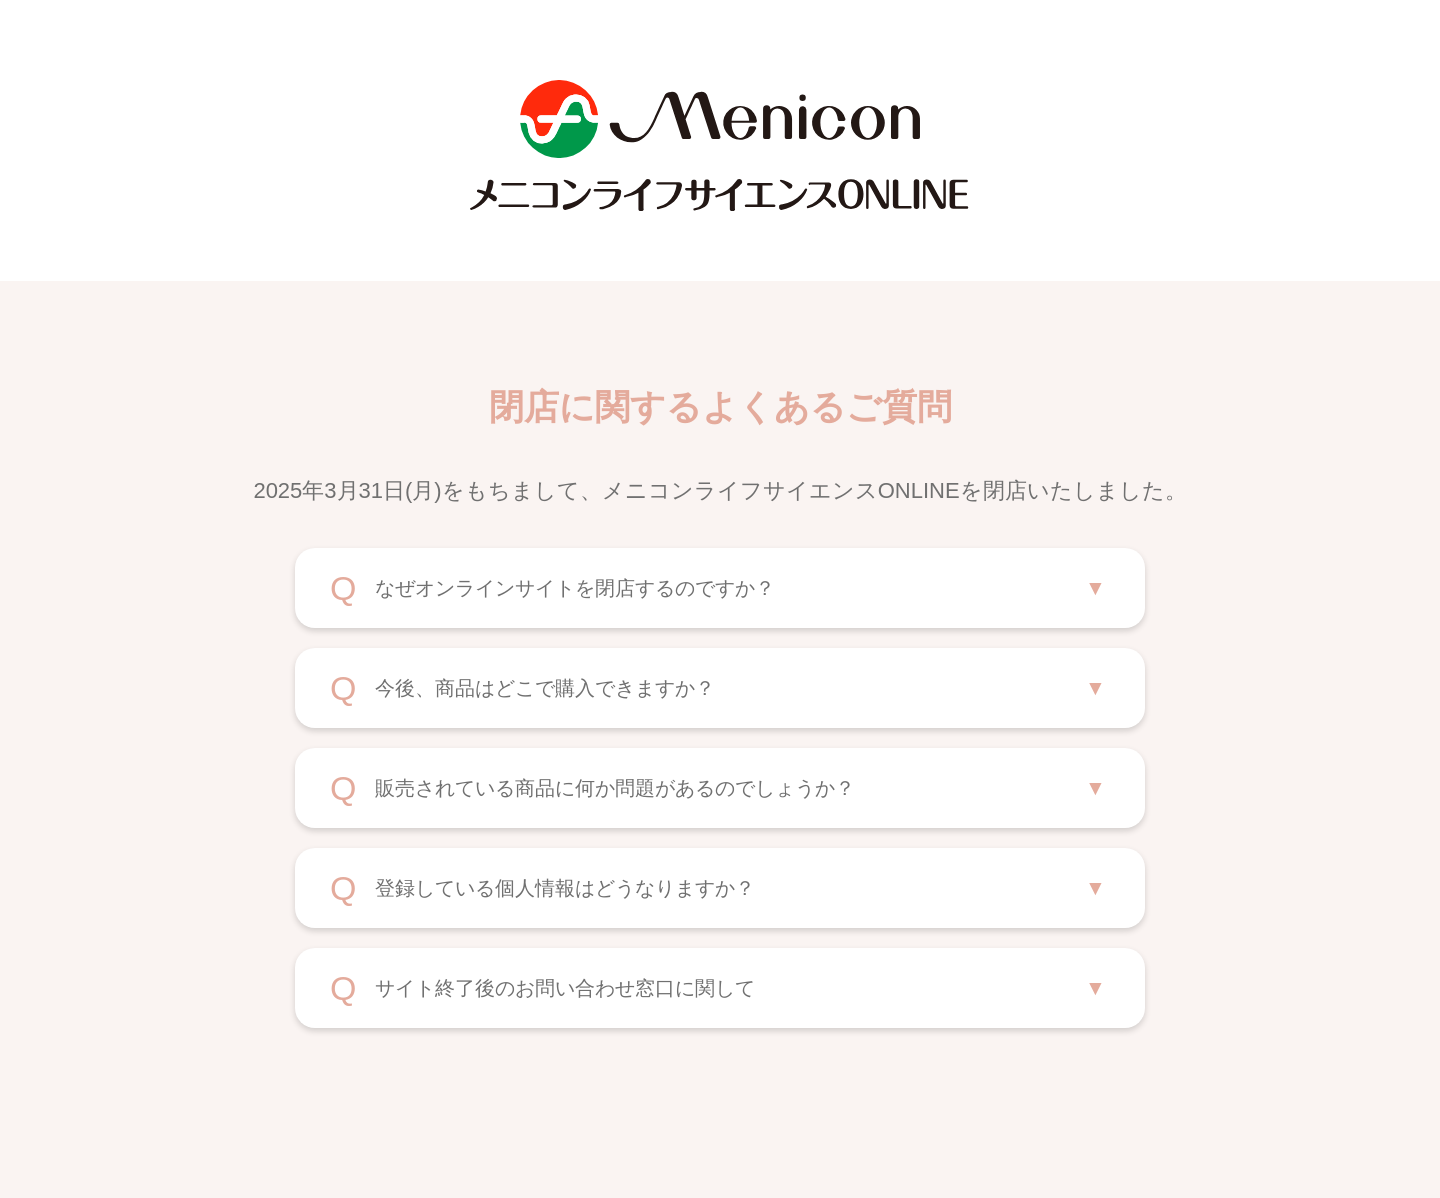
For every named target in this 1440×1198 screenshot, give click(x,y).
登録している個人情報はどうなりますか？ (565, 888)
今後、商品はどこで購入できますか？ (545, 688)
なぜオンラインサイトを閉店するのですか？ (575, 588)
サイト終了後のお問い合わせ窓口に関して (565, 988)
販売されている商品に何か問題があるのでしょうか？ (615, 788)
